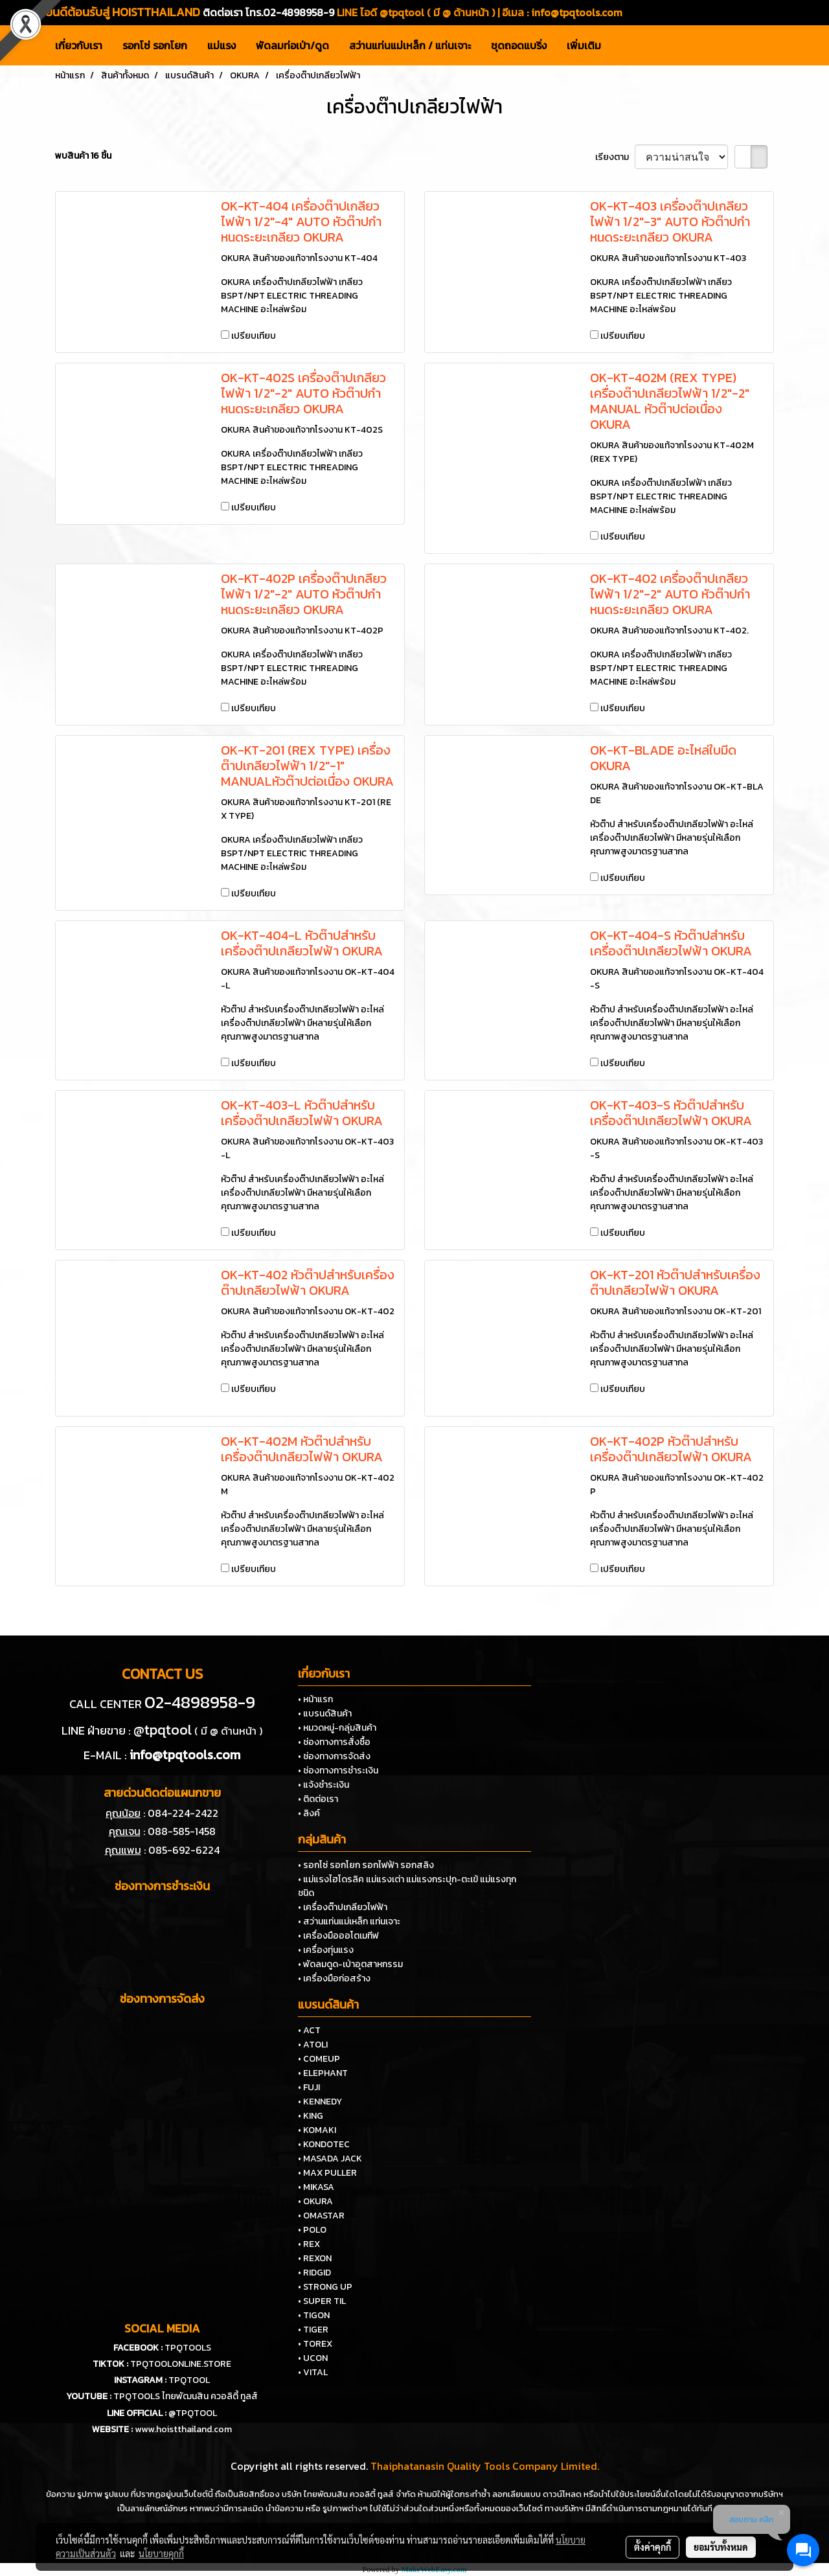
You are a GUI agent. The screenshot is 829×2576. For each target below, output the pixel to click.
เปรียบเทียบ (253, 336)
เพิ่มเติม (584, 45)
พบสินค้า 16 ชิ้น (83, 156)
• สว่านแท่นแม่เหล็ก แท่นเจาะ (349, 1921)
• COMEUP (319, 2059)
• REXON (315, 2258)
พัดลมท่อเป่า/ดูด (292, 45)
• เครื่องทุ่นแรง (326, 1950)
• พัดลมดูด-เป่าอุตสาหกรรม (350, 1964)
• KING (310, 2116)
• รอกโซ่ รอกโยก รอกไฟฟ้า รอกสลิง (366, 1865)
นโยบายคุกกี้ (161, 2553)
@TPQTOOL (192, 2413)
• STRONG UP (325, 2287)
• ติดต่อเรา (318, 1799)
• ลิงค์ (309, 1813)
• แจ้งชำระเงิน (323, 1785)
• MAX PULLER (327, 2173)
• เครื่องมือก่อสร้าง (334, 1978)
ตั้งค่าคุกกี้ (652, 2547)
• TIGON (314, 2315)
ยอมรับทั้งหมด (721, 2547)
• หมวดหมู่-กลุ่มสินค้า (337, 1728)
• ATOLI (313, 2044)
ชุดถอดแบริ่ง (519, 45)
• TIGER (313, 2329)
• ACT (309, 2030)
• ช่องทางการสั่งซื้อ (334, 1742)
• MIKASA (316, 2187)
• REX (309, 2244)
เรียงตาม (615, 157)
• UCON (313, 2358)
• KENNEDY (320, 2101)
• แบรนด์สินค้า (325, 1713)
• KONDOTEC (324, 2144)
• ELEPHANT (323, 2073)
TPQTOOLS (188, 2347)
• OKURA (315, 2201)
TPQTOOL (189, 2380)
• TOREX (315, 2344)
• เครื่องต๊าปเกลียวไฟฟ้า (342, 1907)
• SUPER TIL (322, 2301)
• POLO (312, 2230)
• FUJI (309, 2087)
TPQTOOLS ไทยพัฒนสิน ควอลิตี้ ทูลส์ (185, 2396)
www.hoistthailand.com (183, 2429)
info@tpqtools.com (576, 12)
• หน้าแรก (315, 1699)
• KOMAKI (317, 2130)
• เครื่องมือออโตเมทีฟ (338, 1936)
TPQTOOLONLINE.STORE (180, 2364)
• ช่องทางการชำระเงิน (338, 1770)
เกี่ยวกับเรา (78, 45)
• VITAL (313, 2372)
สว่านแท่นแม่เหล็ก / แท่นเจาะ (410, 45)
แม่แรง (221, 45)
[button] (622, 45)
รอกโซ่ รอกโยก (154, 45)
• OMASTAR (321, 2215)
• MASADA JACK (330, 2158)
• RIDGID (314, 2272)
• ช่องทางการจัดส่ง (334, 1756)
